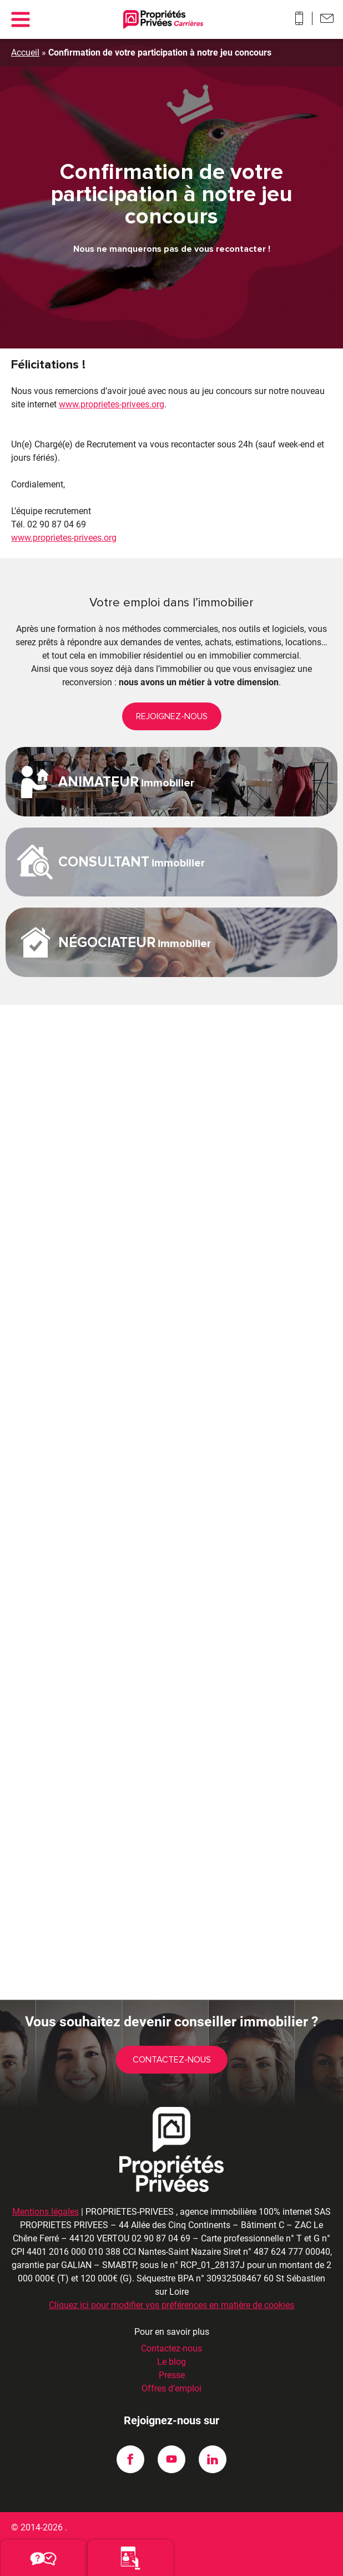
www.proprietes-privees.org (111, 404)
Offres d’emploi (171, 2388)
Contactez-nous (172, 2059)
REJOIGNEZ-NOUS (172, 716)
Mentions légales (45, 2211)
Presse (172, 2375)
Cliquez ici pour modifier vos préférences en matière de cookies (171, 2305)
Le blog (171, 2361)
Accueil (25, 52)
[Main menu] (20, 19)
